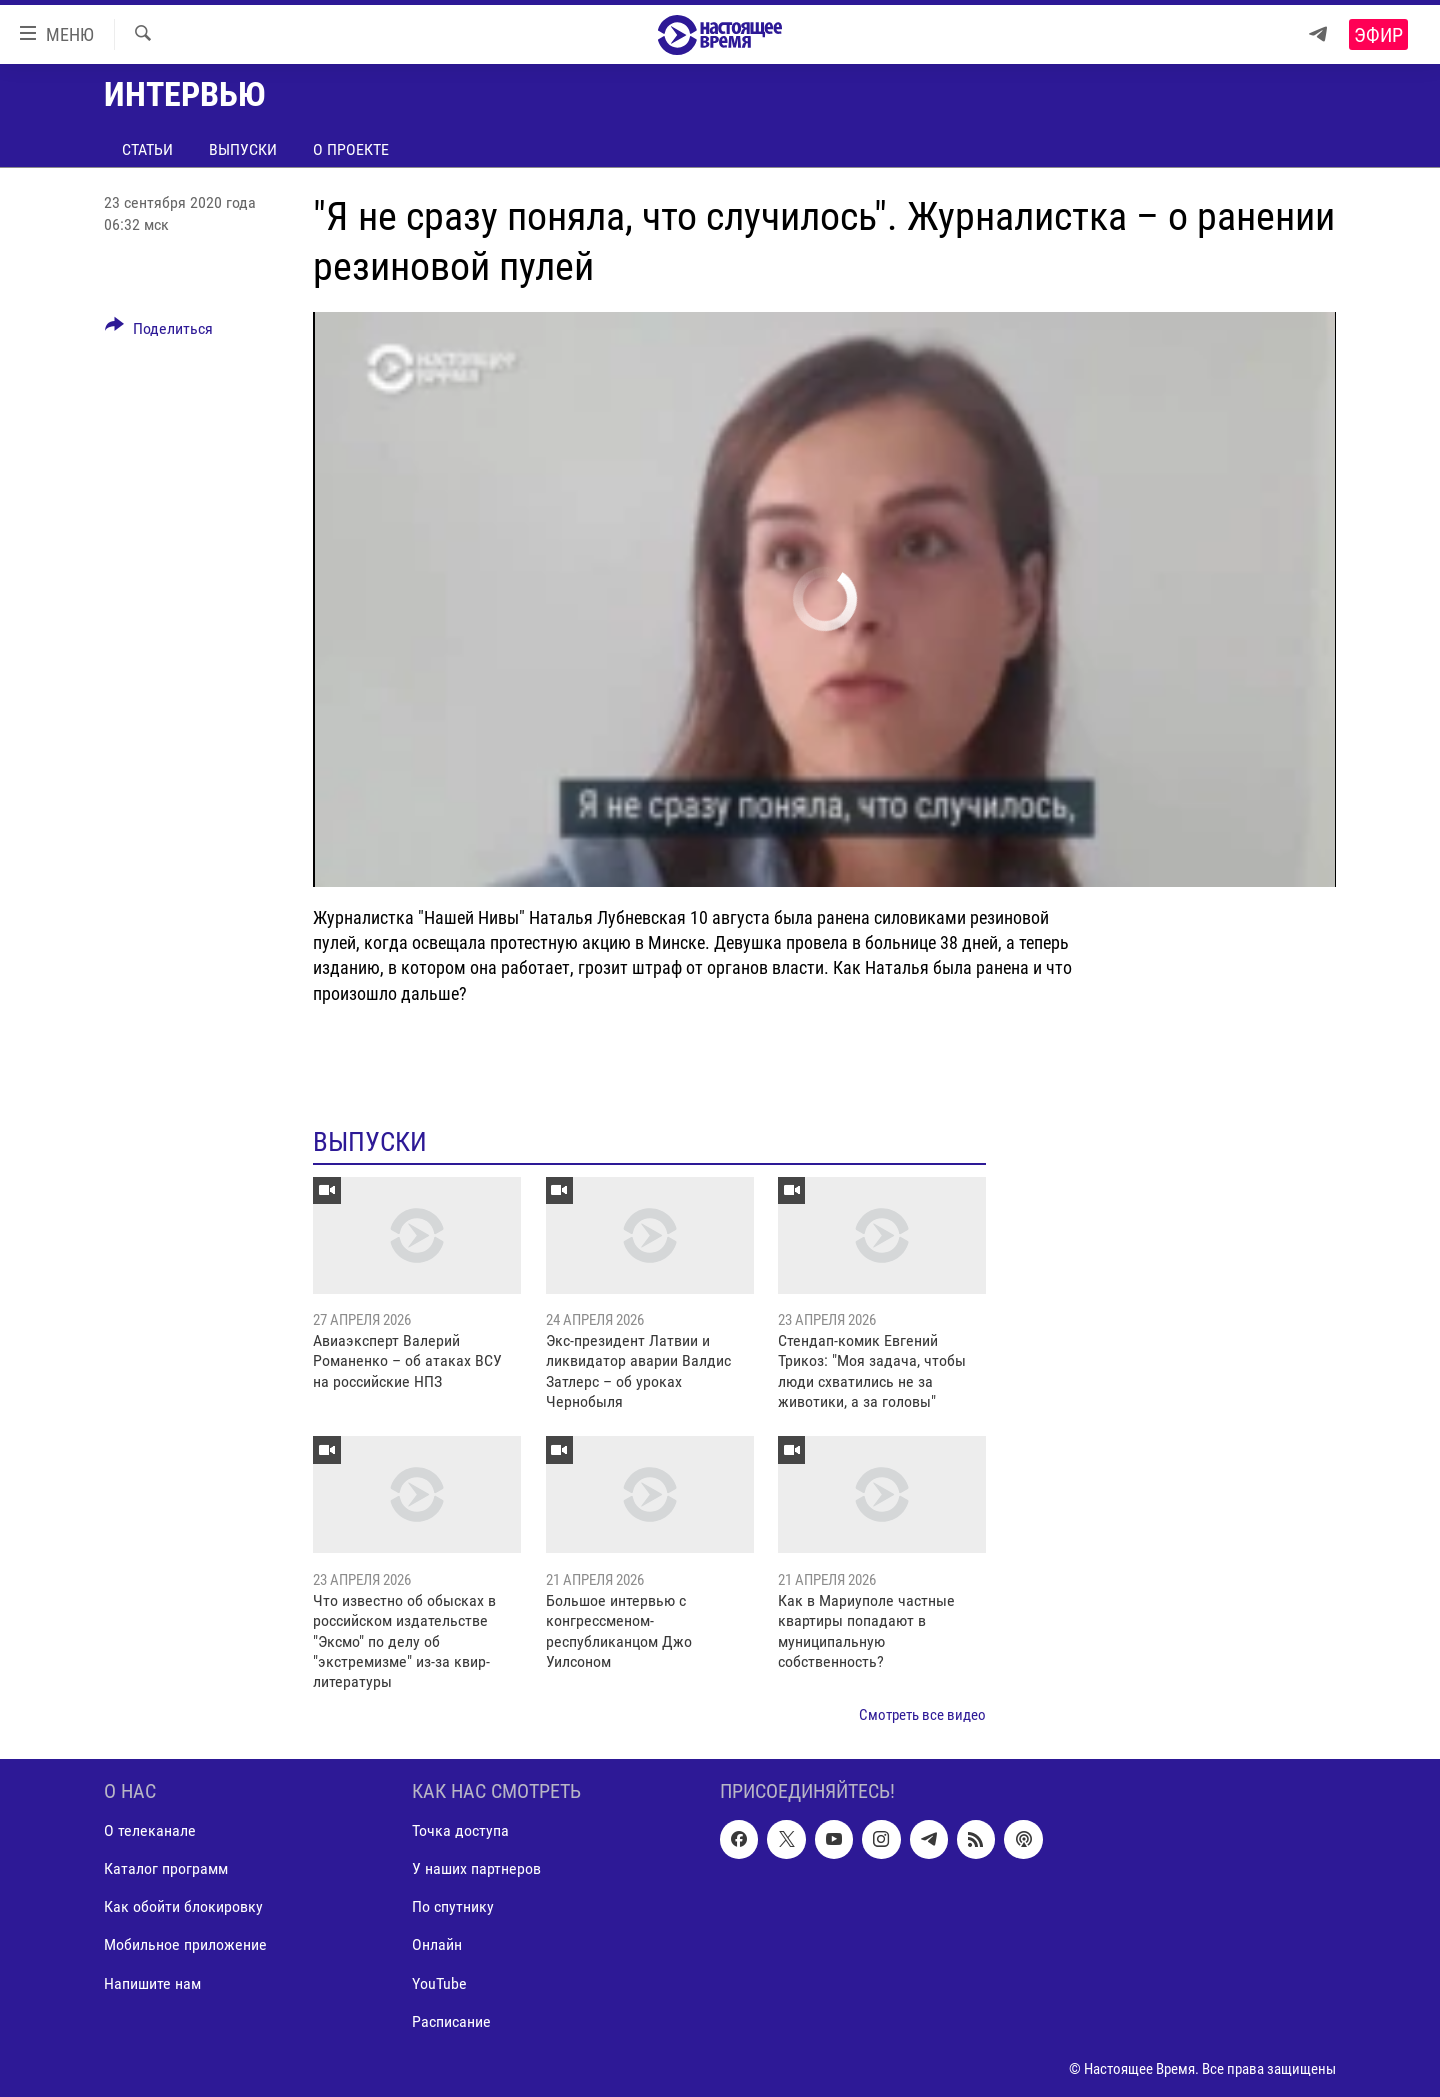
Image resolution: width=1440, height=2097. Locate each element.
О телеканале (150, 1831)
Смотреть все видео (922, 1715)
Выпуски (243, 149)
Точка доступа (460, 1831)
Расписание (451, 2021)
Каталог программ (166, 1869)
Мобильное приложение (185, 1945)
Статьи (147, 149)
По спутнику (453, 1907)
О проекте (351, 149)
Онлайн (437, 1945)
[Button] (159, 332)
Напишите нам (152, 1983)
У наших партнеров (476, 1869)
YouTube (439, 1983)
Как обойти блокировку (183, 1907)
